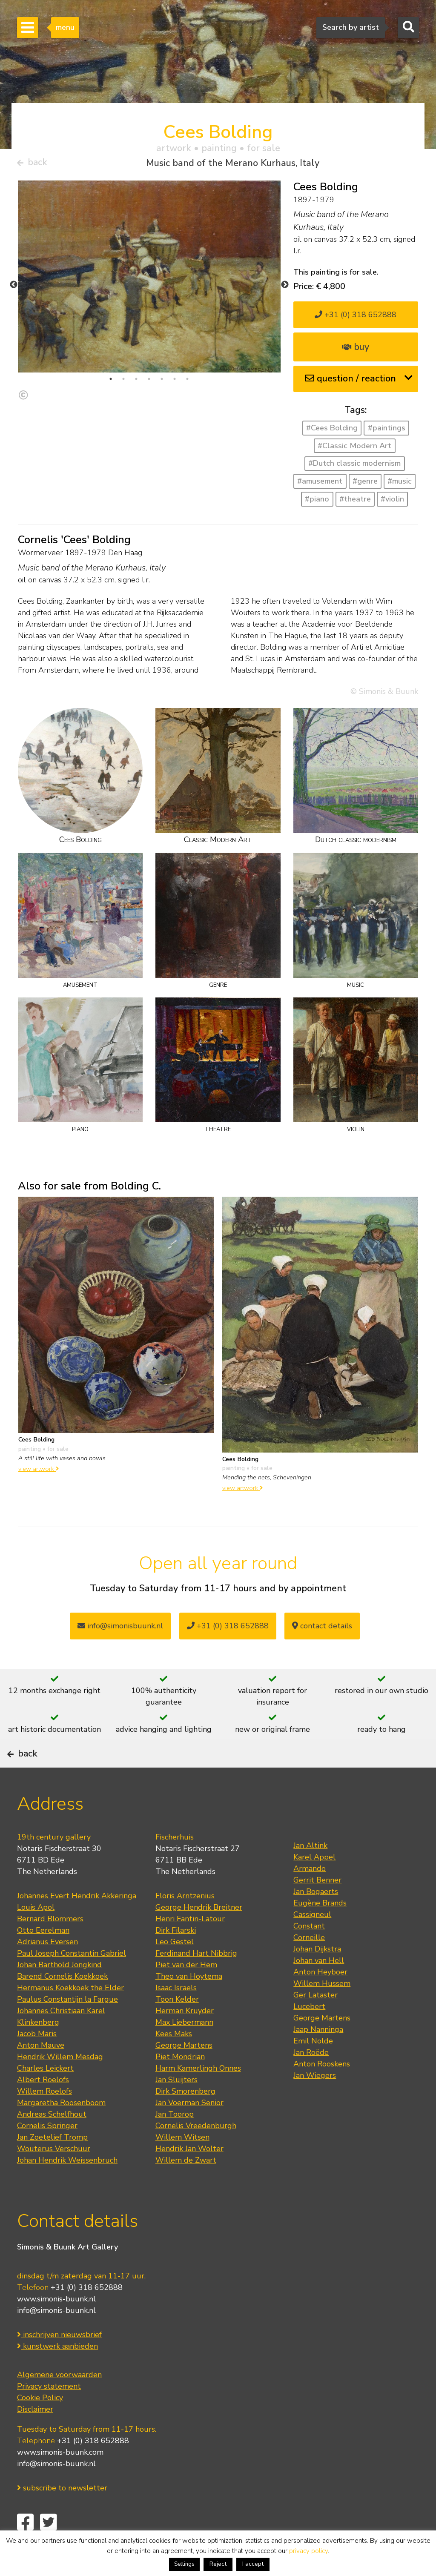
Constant (309, 1953)
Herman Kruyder (184, 2037)
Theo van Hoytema (188, 2003)
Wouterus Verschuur (53, 2175)
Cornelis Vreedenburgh (195, 2152)
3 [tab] (136, 382)
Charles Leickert (45, 2095)
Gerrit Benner (317, 1907)
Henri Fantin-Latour (190, 1945)
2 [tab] (123, 382)
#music (399, 485)
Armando (309, 1895)
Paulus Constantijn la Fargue (67, 2026)
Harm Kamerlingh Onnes (198, 2095)
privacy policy (308, 2551)
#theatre (355, 502)
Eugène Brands (320, 1930)
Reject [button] (218, 2564)
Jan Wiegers (314, 2102)
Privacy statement (49, 2412)
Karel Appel (314, 1884)
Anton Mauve (40, 2072)
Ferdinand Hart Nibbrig (196, 1980)
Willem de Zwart (185, 2187)
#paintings (386, 431)
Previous (13, 288)
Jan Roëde (311, 2079)
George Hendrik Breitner (198, 1934)
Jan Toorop (174, 2141)
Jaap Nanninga (318, 2056)
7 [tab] (187, 382)
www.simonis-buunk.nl (56, 2325)
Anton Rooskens (321, 2091)
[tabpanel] (149, 280)
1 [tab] (110, 382)
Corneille (309, 1964)
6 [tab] (174, 382)
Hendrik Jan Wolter (189, 2175)
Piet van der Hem (186, 1991)
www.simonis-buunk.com (60, 2478)
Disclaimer (35, 2435)
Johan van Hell (318, 1987)
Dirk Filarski (175, 1957)
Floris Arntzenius (185, 1922)
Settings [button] (184, 2564)
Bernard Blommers (50, 1945)
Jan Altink (310, 1872)
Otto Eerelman (43, 1957)
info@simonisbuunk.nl (120, 1629)
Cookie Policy (40, 2424)
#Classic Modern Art (354, 449)
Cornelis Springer (47, 2152)
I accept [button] (253, 2564)
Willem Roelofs (44, 2118)
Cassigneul (312, 1941)
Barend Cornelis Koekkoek (62, 2003)
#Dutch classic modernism (354, 467)
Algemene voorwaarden (59, 2401)
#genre (365, 485)
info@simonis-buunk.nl (56, 2337)
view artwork (38, 1472)
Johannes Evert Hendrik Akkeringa (76, 1922)
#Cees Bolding (332, 431)
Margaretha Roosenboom (61, 2129)
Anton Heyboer (320, 1999)
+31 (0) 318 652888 (355, 318)
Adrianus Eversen (47, 1968)
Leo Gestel (174, 1968)
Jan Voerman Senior (189, 2129)
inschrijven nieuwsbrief (59, 2361)
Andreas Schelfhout (51, 2141)
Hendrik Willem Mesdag (60, 2083)
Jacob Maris (37, 2060)
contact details (322, 1629)
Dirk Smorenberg (185, 2118)
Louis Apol (35, 1934)
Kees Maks (173, 2060)
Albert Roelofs (43, 2106)
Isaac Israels (176, 2014)
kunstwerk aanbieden (57, 2372)
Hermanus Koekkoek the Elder (70, 2014)
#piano (317, 502)
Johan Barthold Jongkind (59, 1991)
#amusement (319, 485)
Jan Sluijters (176, 2106)
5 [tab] (162, 382)
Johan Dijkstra (317, 1976)
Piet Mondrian (180, 2083)
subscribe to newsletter (62, 2514)
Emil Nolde (313, 2068)
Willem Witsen (182, 2164)
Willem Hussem (321, 2010)
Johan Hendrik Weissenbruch (67, 2187)
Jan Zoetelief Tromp (52, 2164)
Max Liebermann (184, 2049)
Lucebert (309, 2033)
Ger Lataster (315, 2022)
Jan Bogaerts (315, 1918)
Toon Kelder (177, 2026)
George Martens (183, 2072)
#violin (392, 502)
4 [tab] (149, 382)
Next (284, 288)
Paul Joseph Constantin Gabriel (71, 1980)
